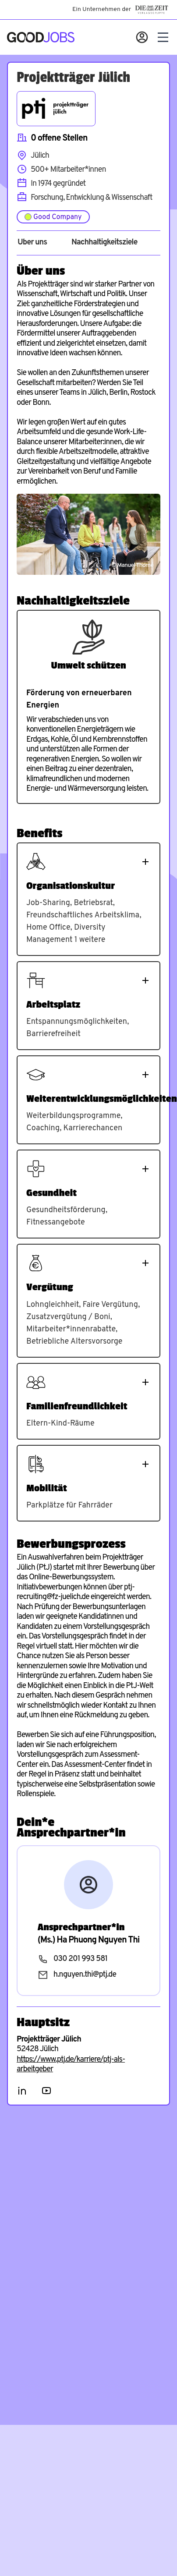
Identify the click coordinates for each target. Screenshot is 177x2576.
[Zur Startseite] (40, 37)
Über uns (32, 243)
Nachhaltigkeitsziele (104, 243)
